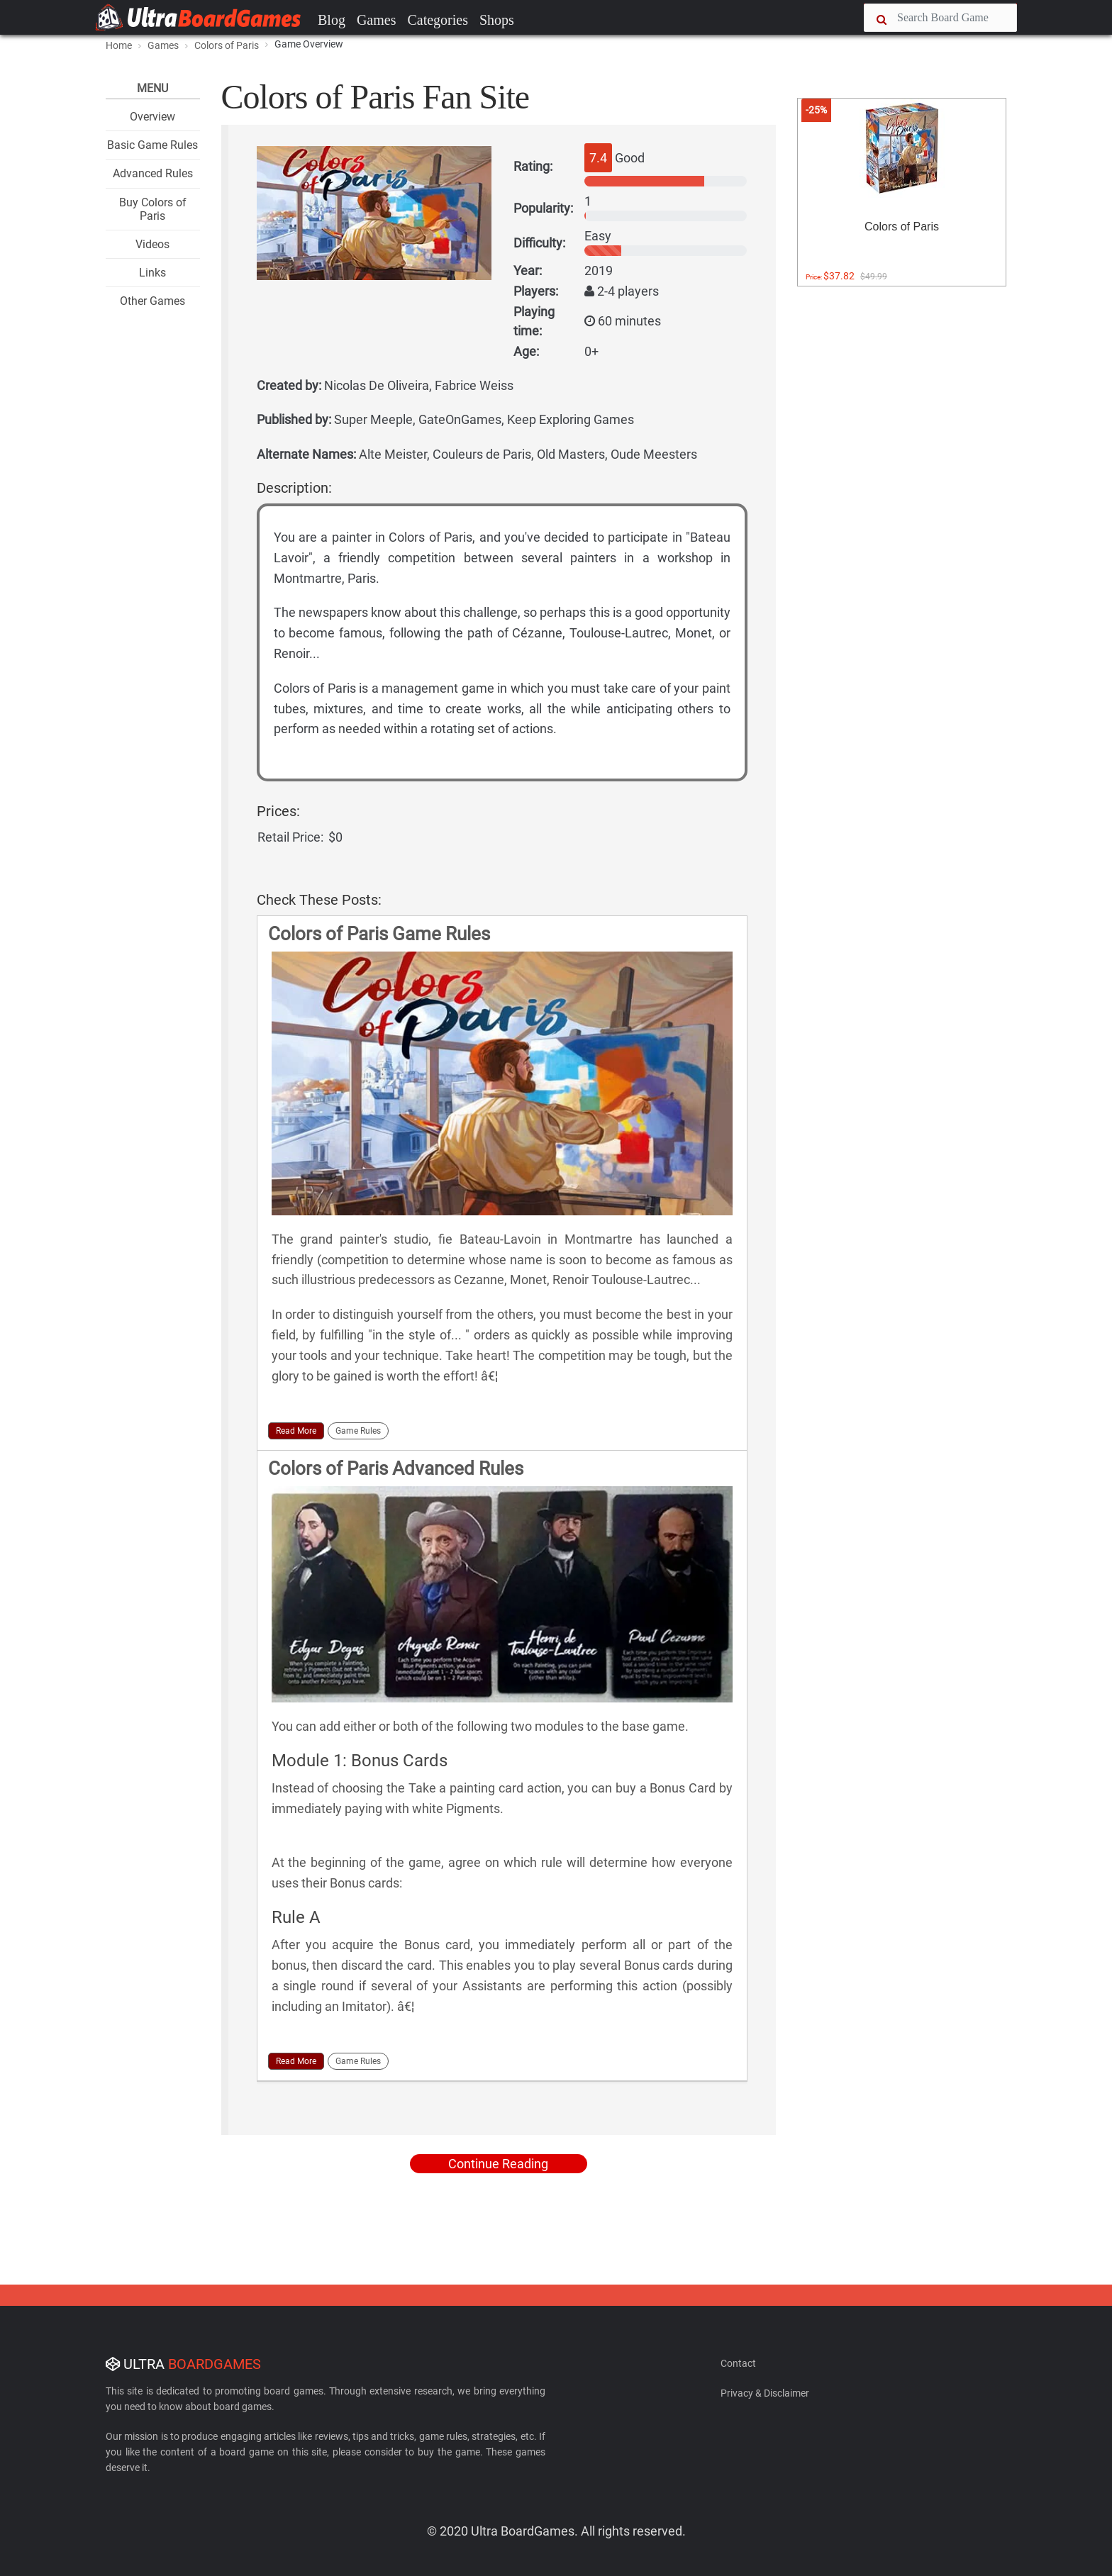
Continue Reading (498, 2163)
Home (119, 45)
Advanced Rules (153, 173)
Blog (331, 20)
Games (376, 20)
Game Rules (358, 1431)
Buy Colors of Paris (153, 209)
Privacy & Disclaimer (765, 2393)
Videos (152, 244)
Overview (152, 116)
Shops (496, 20)
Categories (437, 20)
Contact (738, 2363)
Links (152, 272)
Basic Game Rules (152, 145)
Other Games (152, 301)
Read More (296, 1431)
